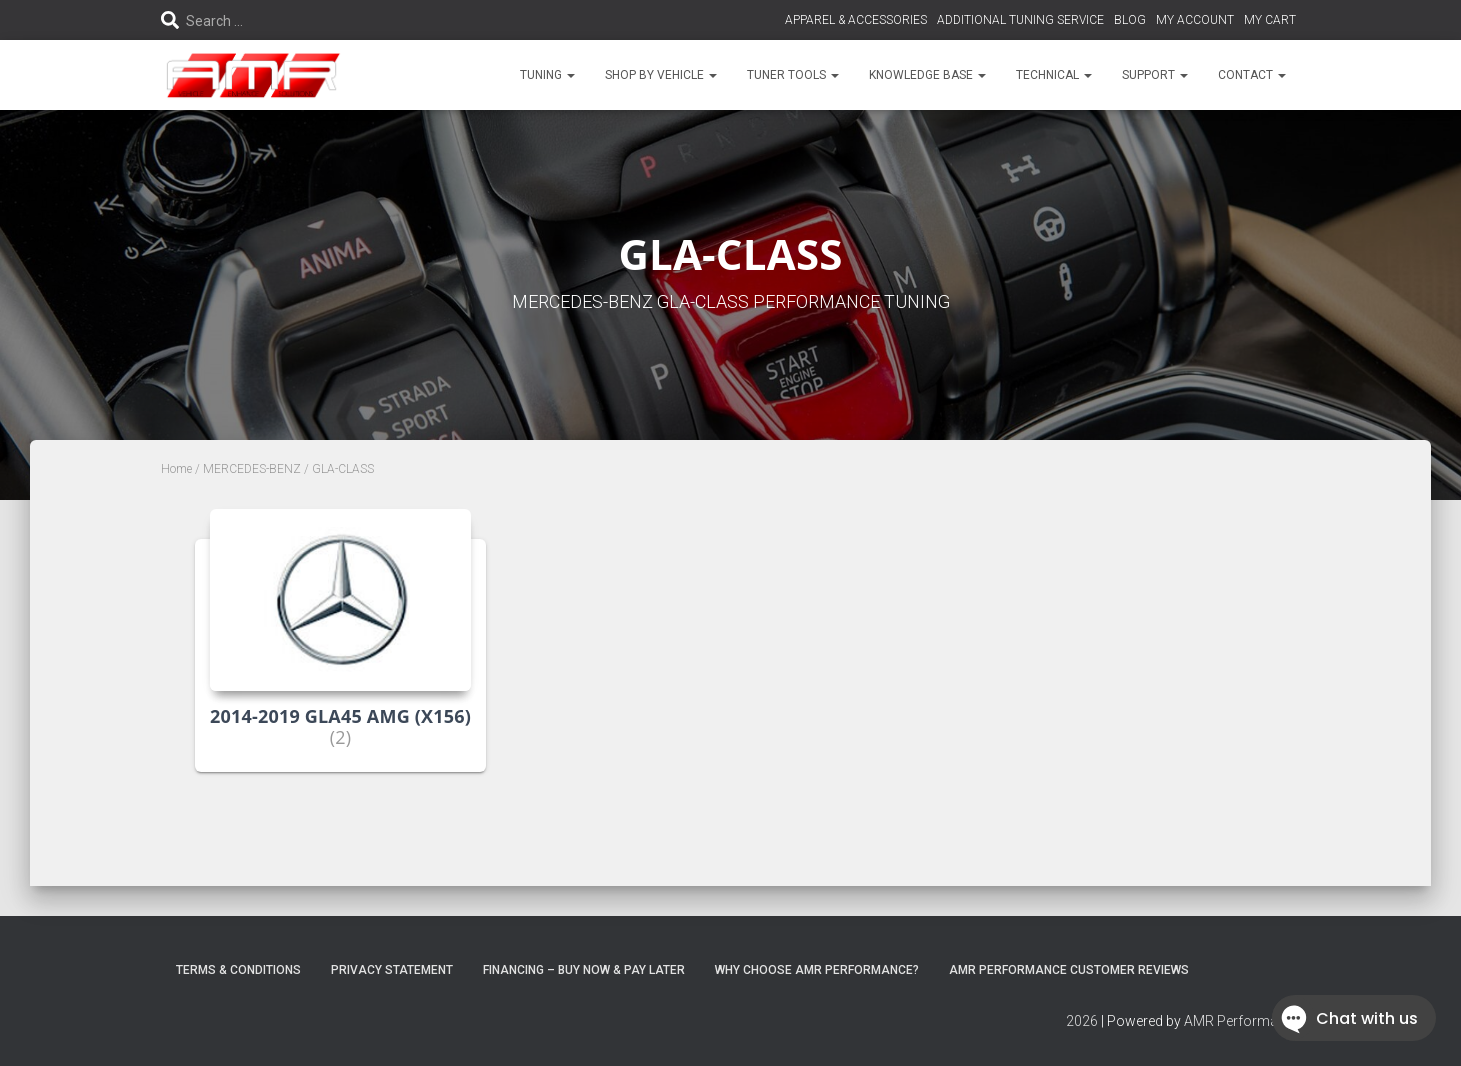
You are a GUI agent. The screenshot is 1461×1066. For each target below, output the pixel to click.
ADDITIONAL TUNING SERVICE (1020, 20)
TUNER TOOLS (793, 75)
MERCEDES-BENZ (252, 469)
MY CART (1270, 20)
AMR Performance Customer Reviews (1069, 970)
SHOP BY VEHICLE (661, 75)
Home (176, 469)
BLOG (1130, 20)
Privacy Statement (392, 970)
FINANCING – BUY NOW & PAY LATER (584, 970)
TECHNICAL (1054, 75)
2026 (1082, 1021)
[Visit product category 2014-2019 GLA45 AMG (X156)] (340, 655)
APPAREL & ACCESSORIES (856, 20)
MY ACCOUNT (1195, 20)
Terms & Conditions (238, 970)
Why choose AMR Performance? (817, 970)
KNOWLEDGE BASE (927, 75)
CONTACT (1252, 75)
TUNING (547, 75)
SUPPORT (1155, 75)
